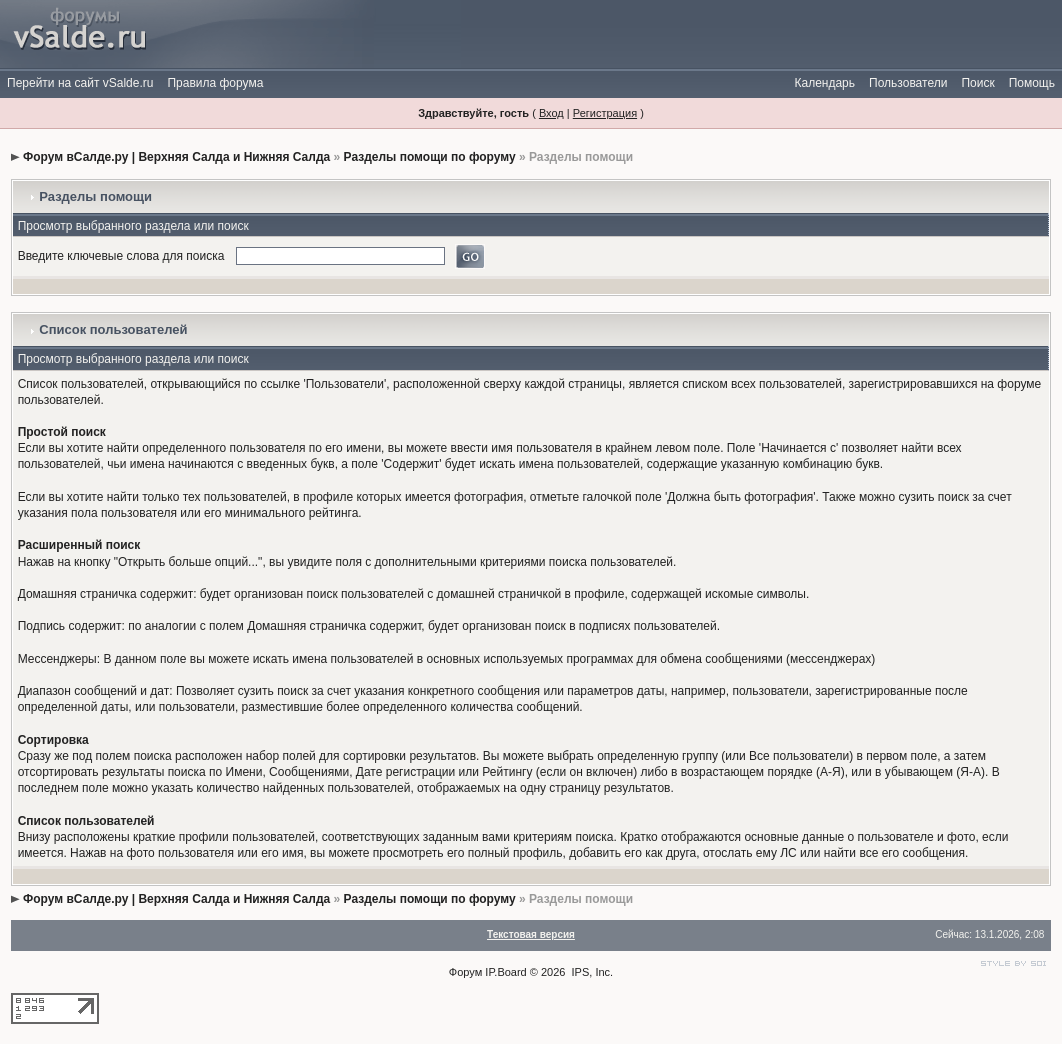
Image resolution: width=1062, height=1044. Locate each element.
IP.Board (505, 972)
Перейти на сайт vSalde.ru (80, 83)
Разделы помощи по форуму (430, 157)
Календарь (824, 83)
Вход (551, 113)
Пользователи (908, 83)
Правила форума (215, 83)
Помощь (1032, 83)
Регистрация (605, 113)
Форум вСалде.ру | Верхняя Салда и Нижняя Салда (176, 157)
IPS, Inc (591, 972)
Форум (465, 972)
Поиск (977, 83)
